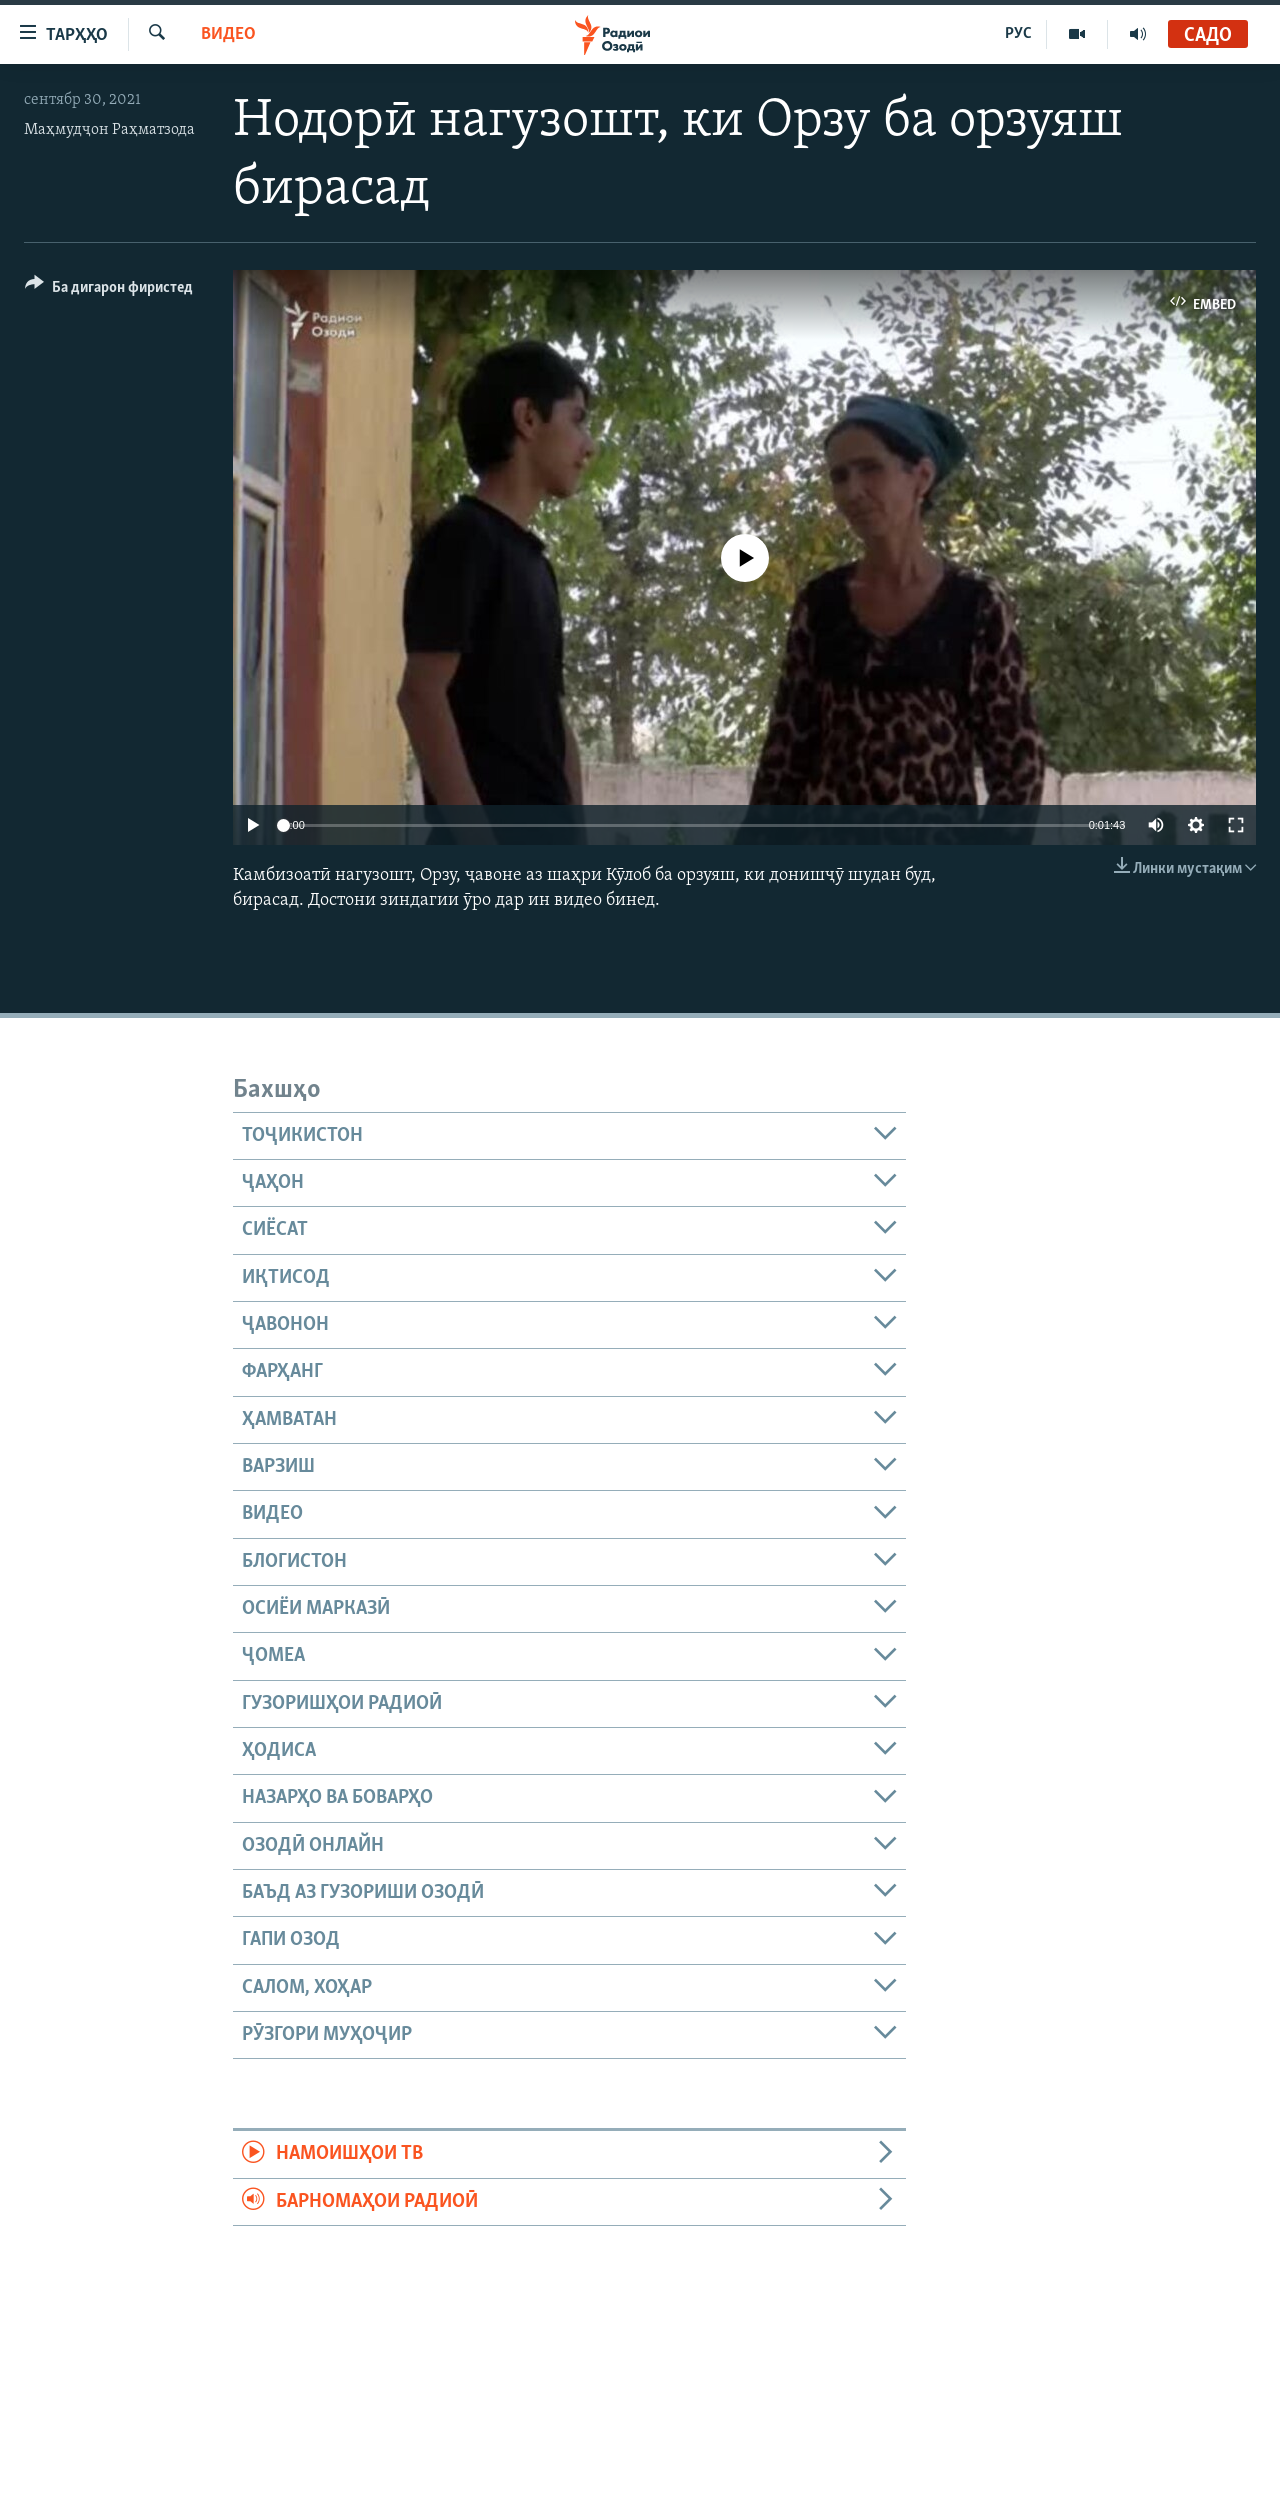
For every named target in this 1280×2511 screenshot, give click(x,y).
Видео (228, 34)
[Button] (109, 290)
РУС (1018, 34)
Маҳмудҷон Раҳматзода (109, 130)
